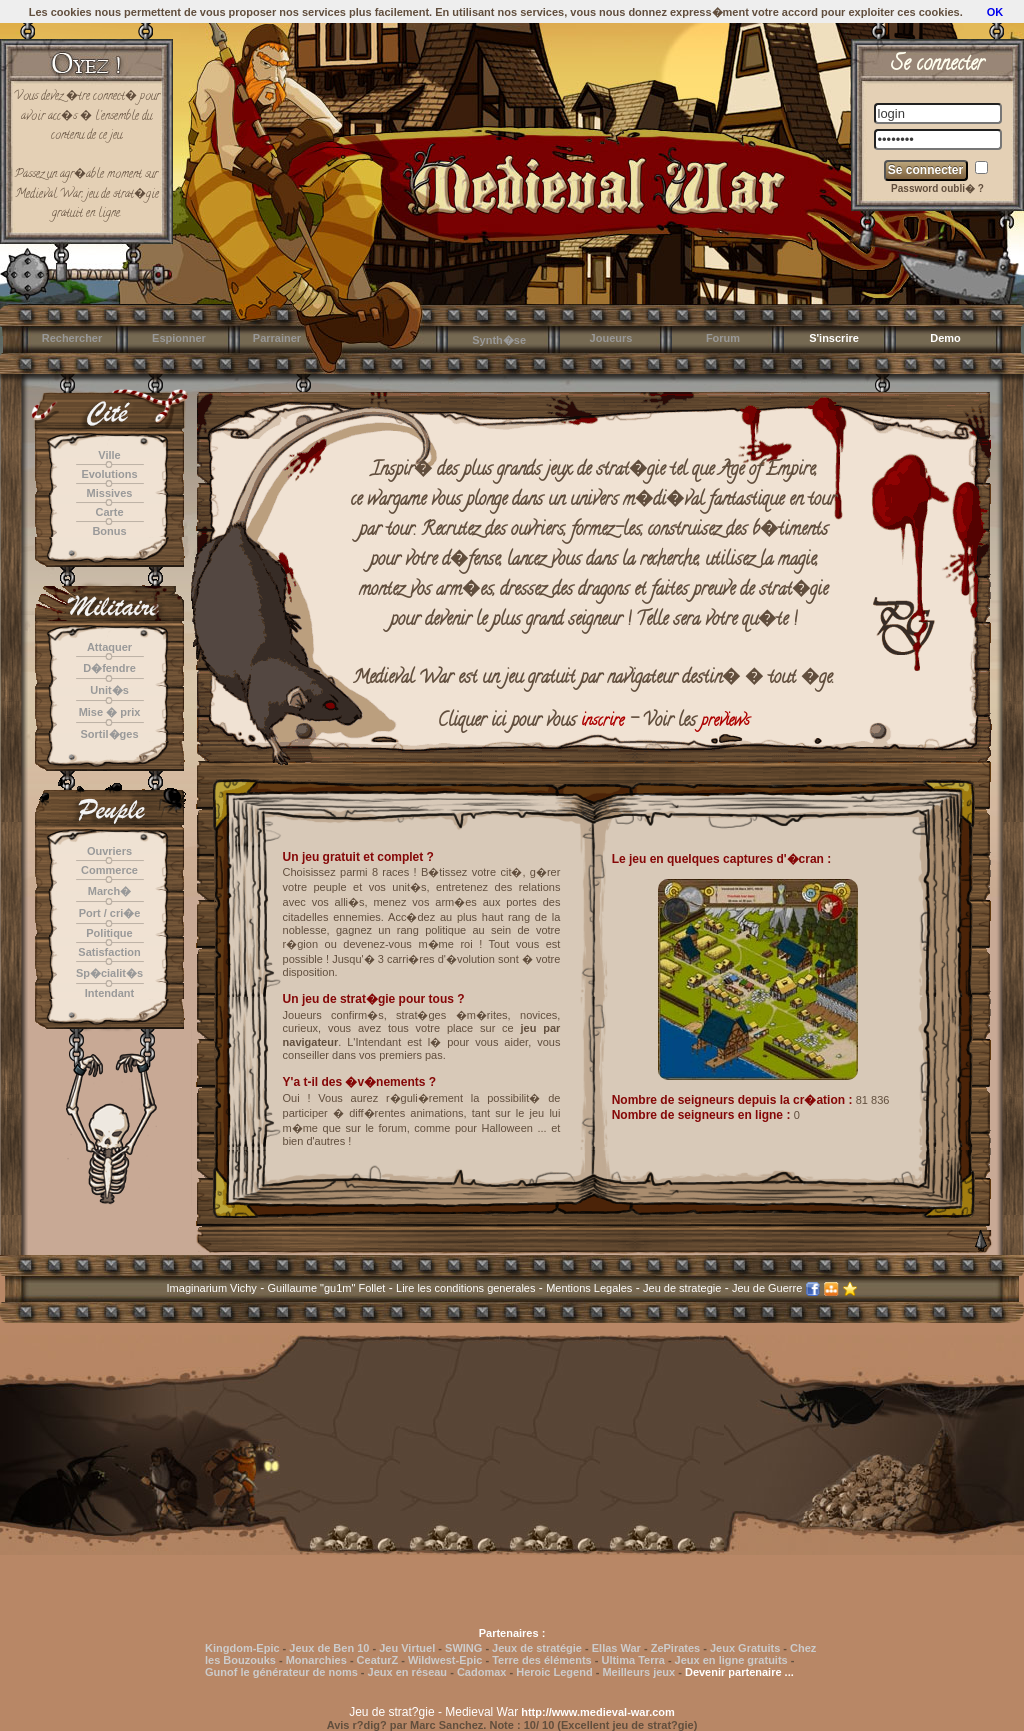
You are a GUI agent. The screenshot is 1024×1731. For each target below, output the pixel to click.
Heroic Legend (554, 1672)
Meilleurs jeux (638, 1672)
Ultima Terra (632, 1660)
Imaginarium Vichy (212, 1288)
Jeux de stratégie (537, 1648)
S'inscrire (834, 338)
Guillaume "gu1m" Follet (327, 1288)
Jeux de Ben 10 (329, 1648)
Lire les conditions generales (465, 1288)
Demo (945, 338)
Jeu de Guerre (767, 1288)
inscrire (602, 722)
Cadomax (482, 1672)
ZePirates (676, 1648)
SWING (463, 1648)
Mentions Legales (589, 1288)
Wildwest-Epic (445, 1660)
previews (725, 722)
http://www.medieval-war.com (598, 1712)
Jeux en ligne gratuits (731, 1660)
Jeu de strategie (682, 1288)
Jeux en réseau (409, 1672)
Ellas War (616, 1648)
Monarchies (316, 1660)
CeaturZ (378, 1660)
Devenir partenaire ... (739, 1672)
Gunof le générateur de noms (281, 1672)
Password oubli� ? (937, 188)
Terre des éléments (541, 1660)
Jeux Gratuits (745, 1648)
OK (995, 12)
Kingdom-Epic (242, 1648)
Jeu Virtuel (407, 1648)
